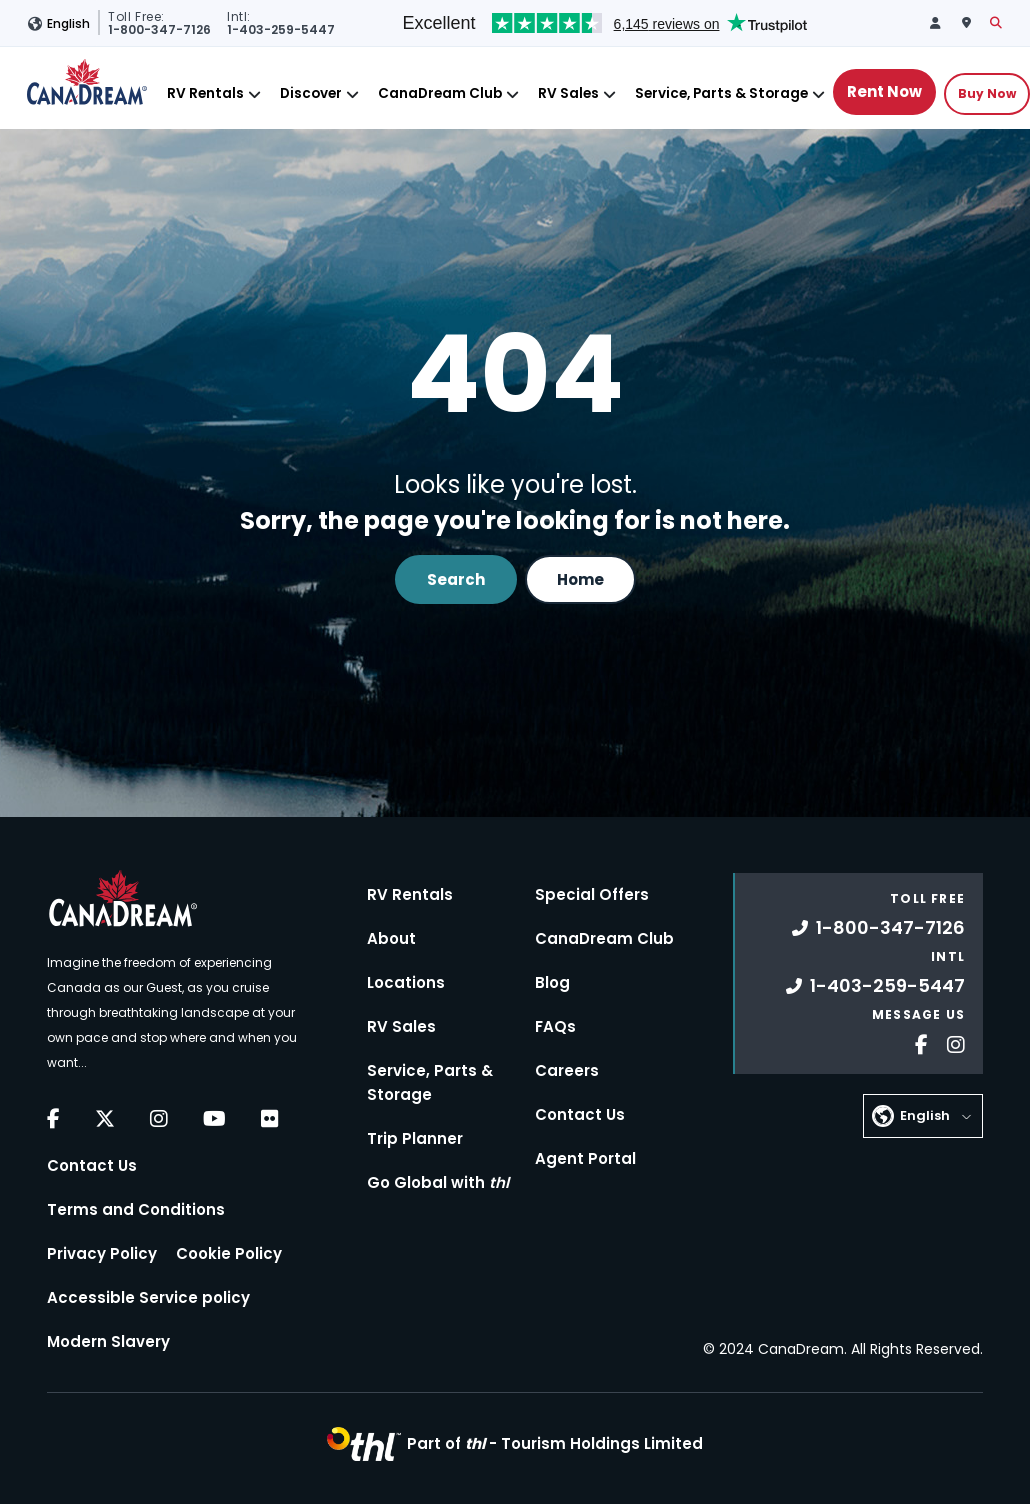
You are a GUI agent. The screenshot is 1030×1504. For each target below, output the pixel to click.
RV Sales (568, 93)
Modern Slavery (108, 1341)
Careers (567, 1070)
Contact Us (92, 1165)
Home (580, 579)
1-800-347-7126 (878, 927)
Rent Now (884, 91)
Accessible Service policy (148, 1297)
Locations (406, 982)
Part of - (555, 1443)
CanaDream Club (440, 93)
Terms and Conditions (136, 1209)
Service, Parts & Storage (721, 93)
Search (456, 579)
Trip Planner (415, 1138)
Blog (552, 982)
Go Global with (438, 1182)
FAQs (555, 1026)
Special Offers (592, 894)
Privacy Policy (102, 1253)
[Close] (254, 94)
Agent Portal (585, 1158)
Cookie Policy (229, 1253)
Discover (311, 93)
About (391, 938)
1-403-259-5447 (875, 985)
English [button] (68, 23)
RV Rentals (205, 93)
